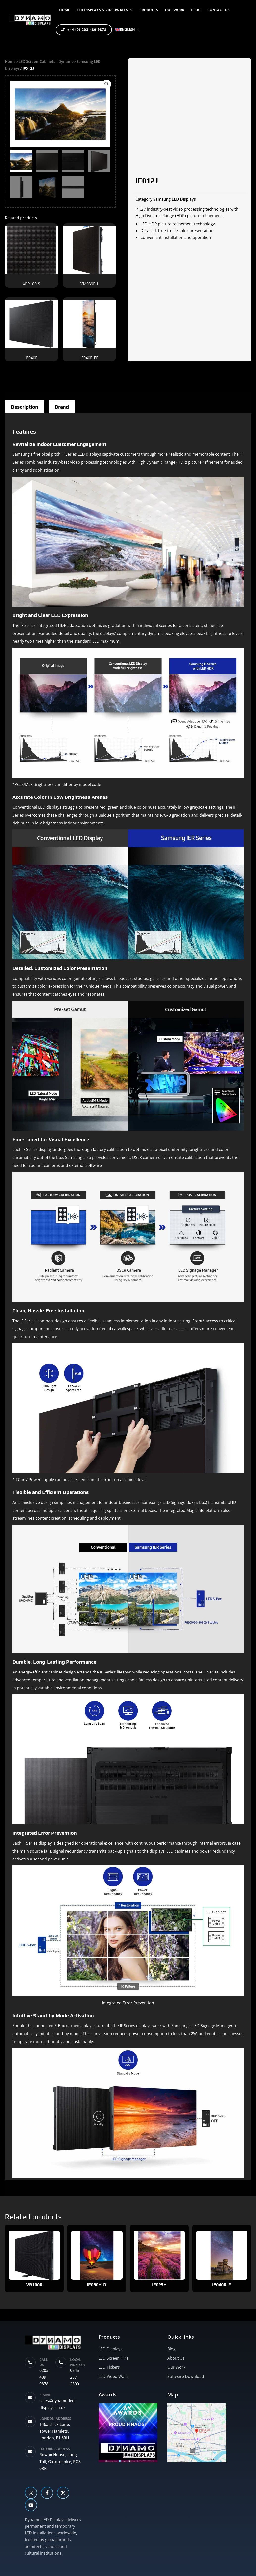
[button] (130, 10)
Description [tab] (24, 406)
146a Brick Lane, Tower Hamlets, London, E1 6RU (54, 2431)
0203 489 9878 (43, 2377)
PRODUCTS (148, 9)
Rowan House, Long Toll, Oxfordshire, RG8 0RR (60, 2461)
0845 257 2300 (74, 2377)
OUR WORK (174, 9)
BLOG (196, 9)
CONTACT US (218, 9)
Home (64, 9)
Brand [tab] (62, 406)
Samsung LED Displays (174, 199)
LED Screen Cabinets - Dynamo (46, 61)
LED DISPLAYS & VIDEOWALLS (104, 9)
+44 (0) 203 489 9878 (83, 29)
